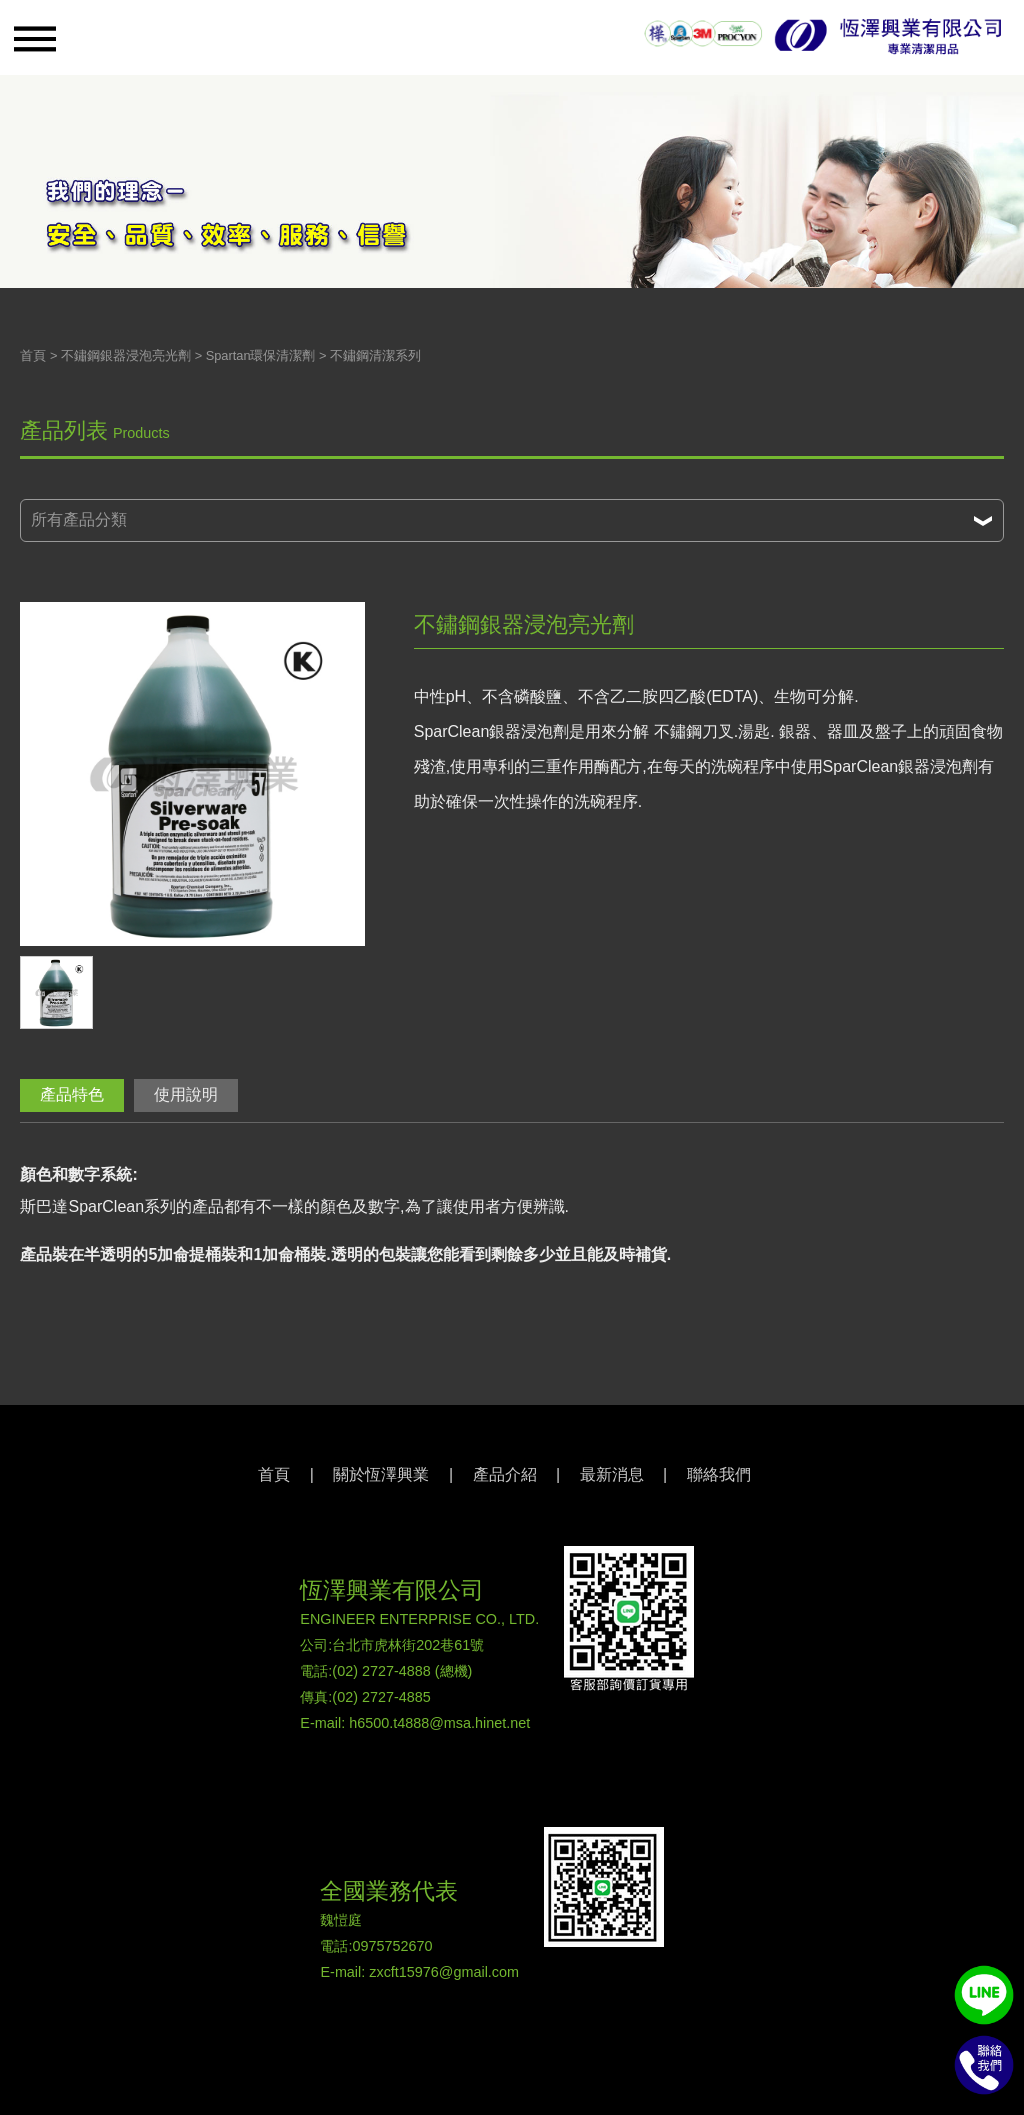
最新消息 (612, 1474)
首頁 (33, 355)
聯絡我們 (719, 1474)
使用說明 (186, 1094)
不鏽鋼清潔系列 (375, 355)
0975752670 (392, 1946)
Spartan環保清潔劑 (261, 355)
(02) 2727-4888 (381, 1671)
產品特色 (72, 1094)
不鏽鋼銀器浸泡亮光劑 (126, 355)
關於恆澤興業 (381, 1474)
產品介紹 (505, 1474)
